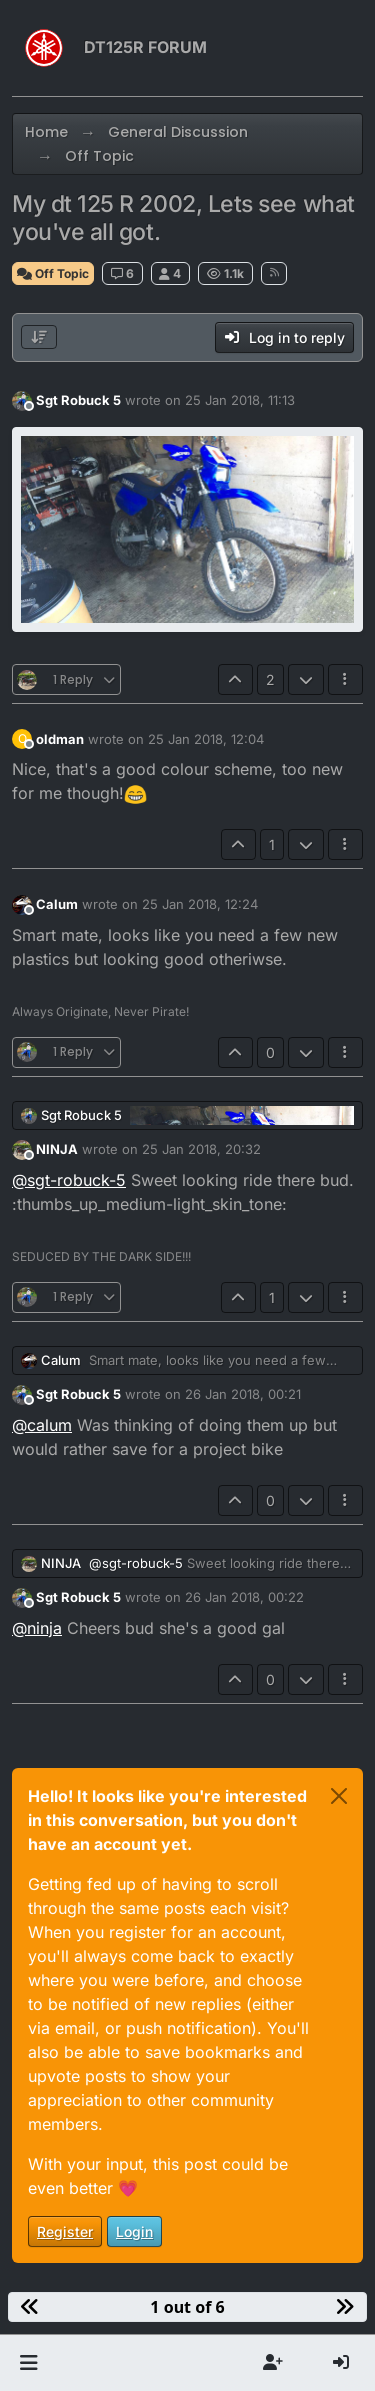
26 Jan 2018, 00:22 (244, 1597)
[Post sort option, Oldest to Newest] (39, 337)
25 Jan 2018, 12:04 (206, 739)
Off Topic (53, 273)
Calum (57, 904)
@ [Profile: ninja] (37, 1628)
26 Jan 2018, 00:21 (243, 1394)
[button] (28, 2363)
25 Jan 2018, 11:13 (240, 400)
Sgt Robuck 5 (78, 400)
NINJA (57, 1149)
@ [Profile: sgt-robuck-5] (69, 1180)
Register (65, 2231)
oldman (60, 739)
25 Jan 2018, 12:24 (200, 904)
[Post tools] (346, 679)
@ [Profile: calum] (42, 1425)
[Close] (339, 1796)
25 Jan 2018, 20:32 (201, 1149)
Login (134, 2231)
